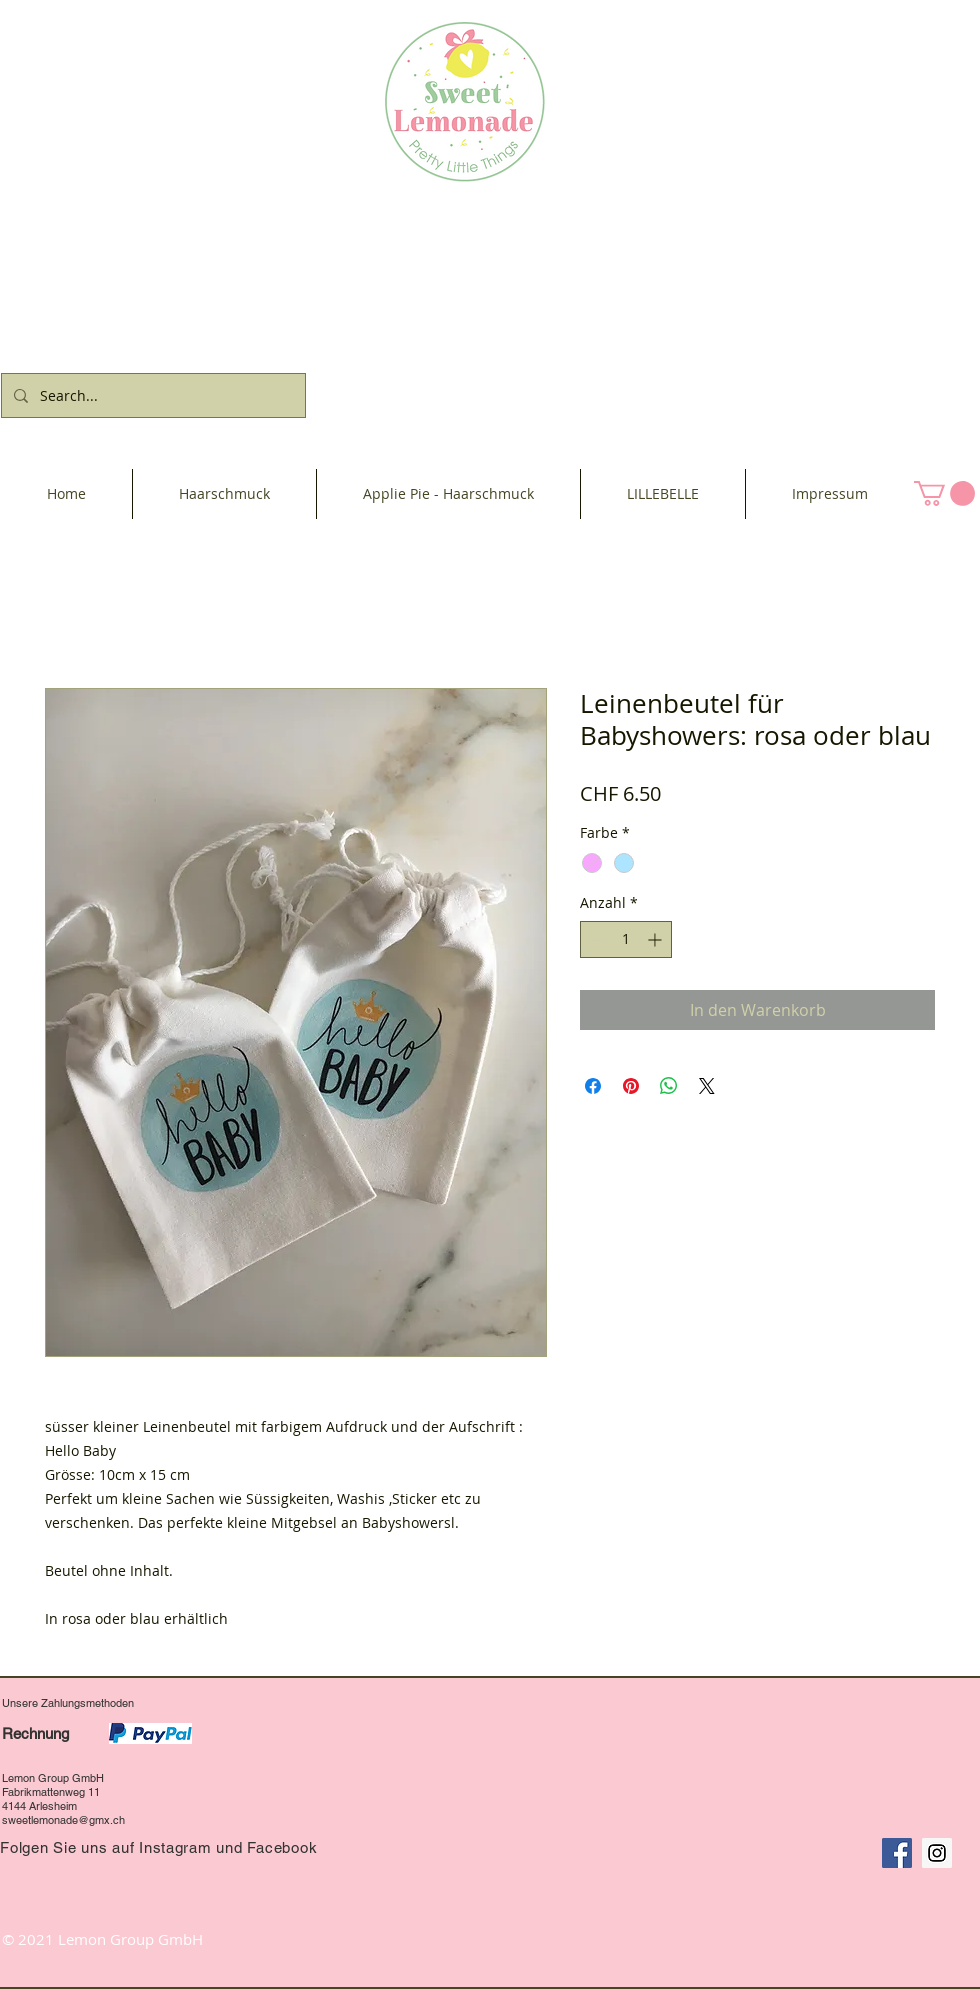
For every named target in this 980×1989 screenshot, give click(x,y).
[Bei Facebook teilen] (593, 1086)
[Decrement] (595, 939)
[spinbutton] (626, 939)
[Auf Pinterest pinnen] (631, 1086)
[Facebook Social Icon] (897, 1853)
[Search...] (151, 395)
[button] (944, 493)
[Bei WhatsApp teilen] (669, 1086)
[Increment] (656, 939)
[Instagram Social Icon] (937, 1853)
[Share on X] (707, 1086)
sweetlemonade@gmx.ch (63, 1820)
